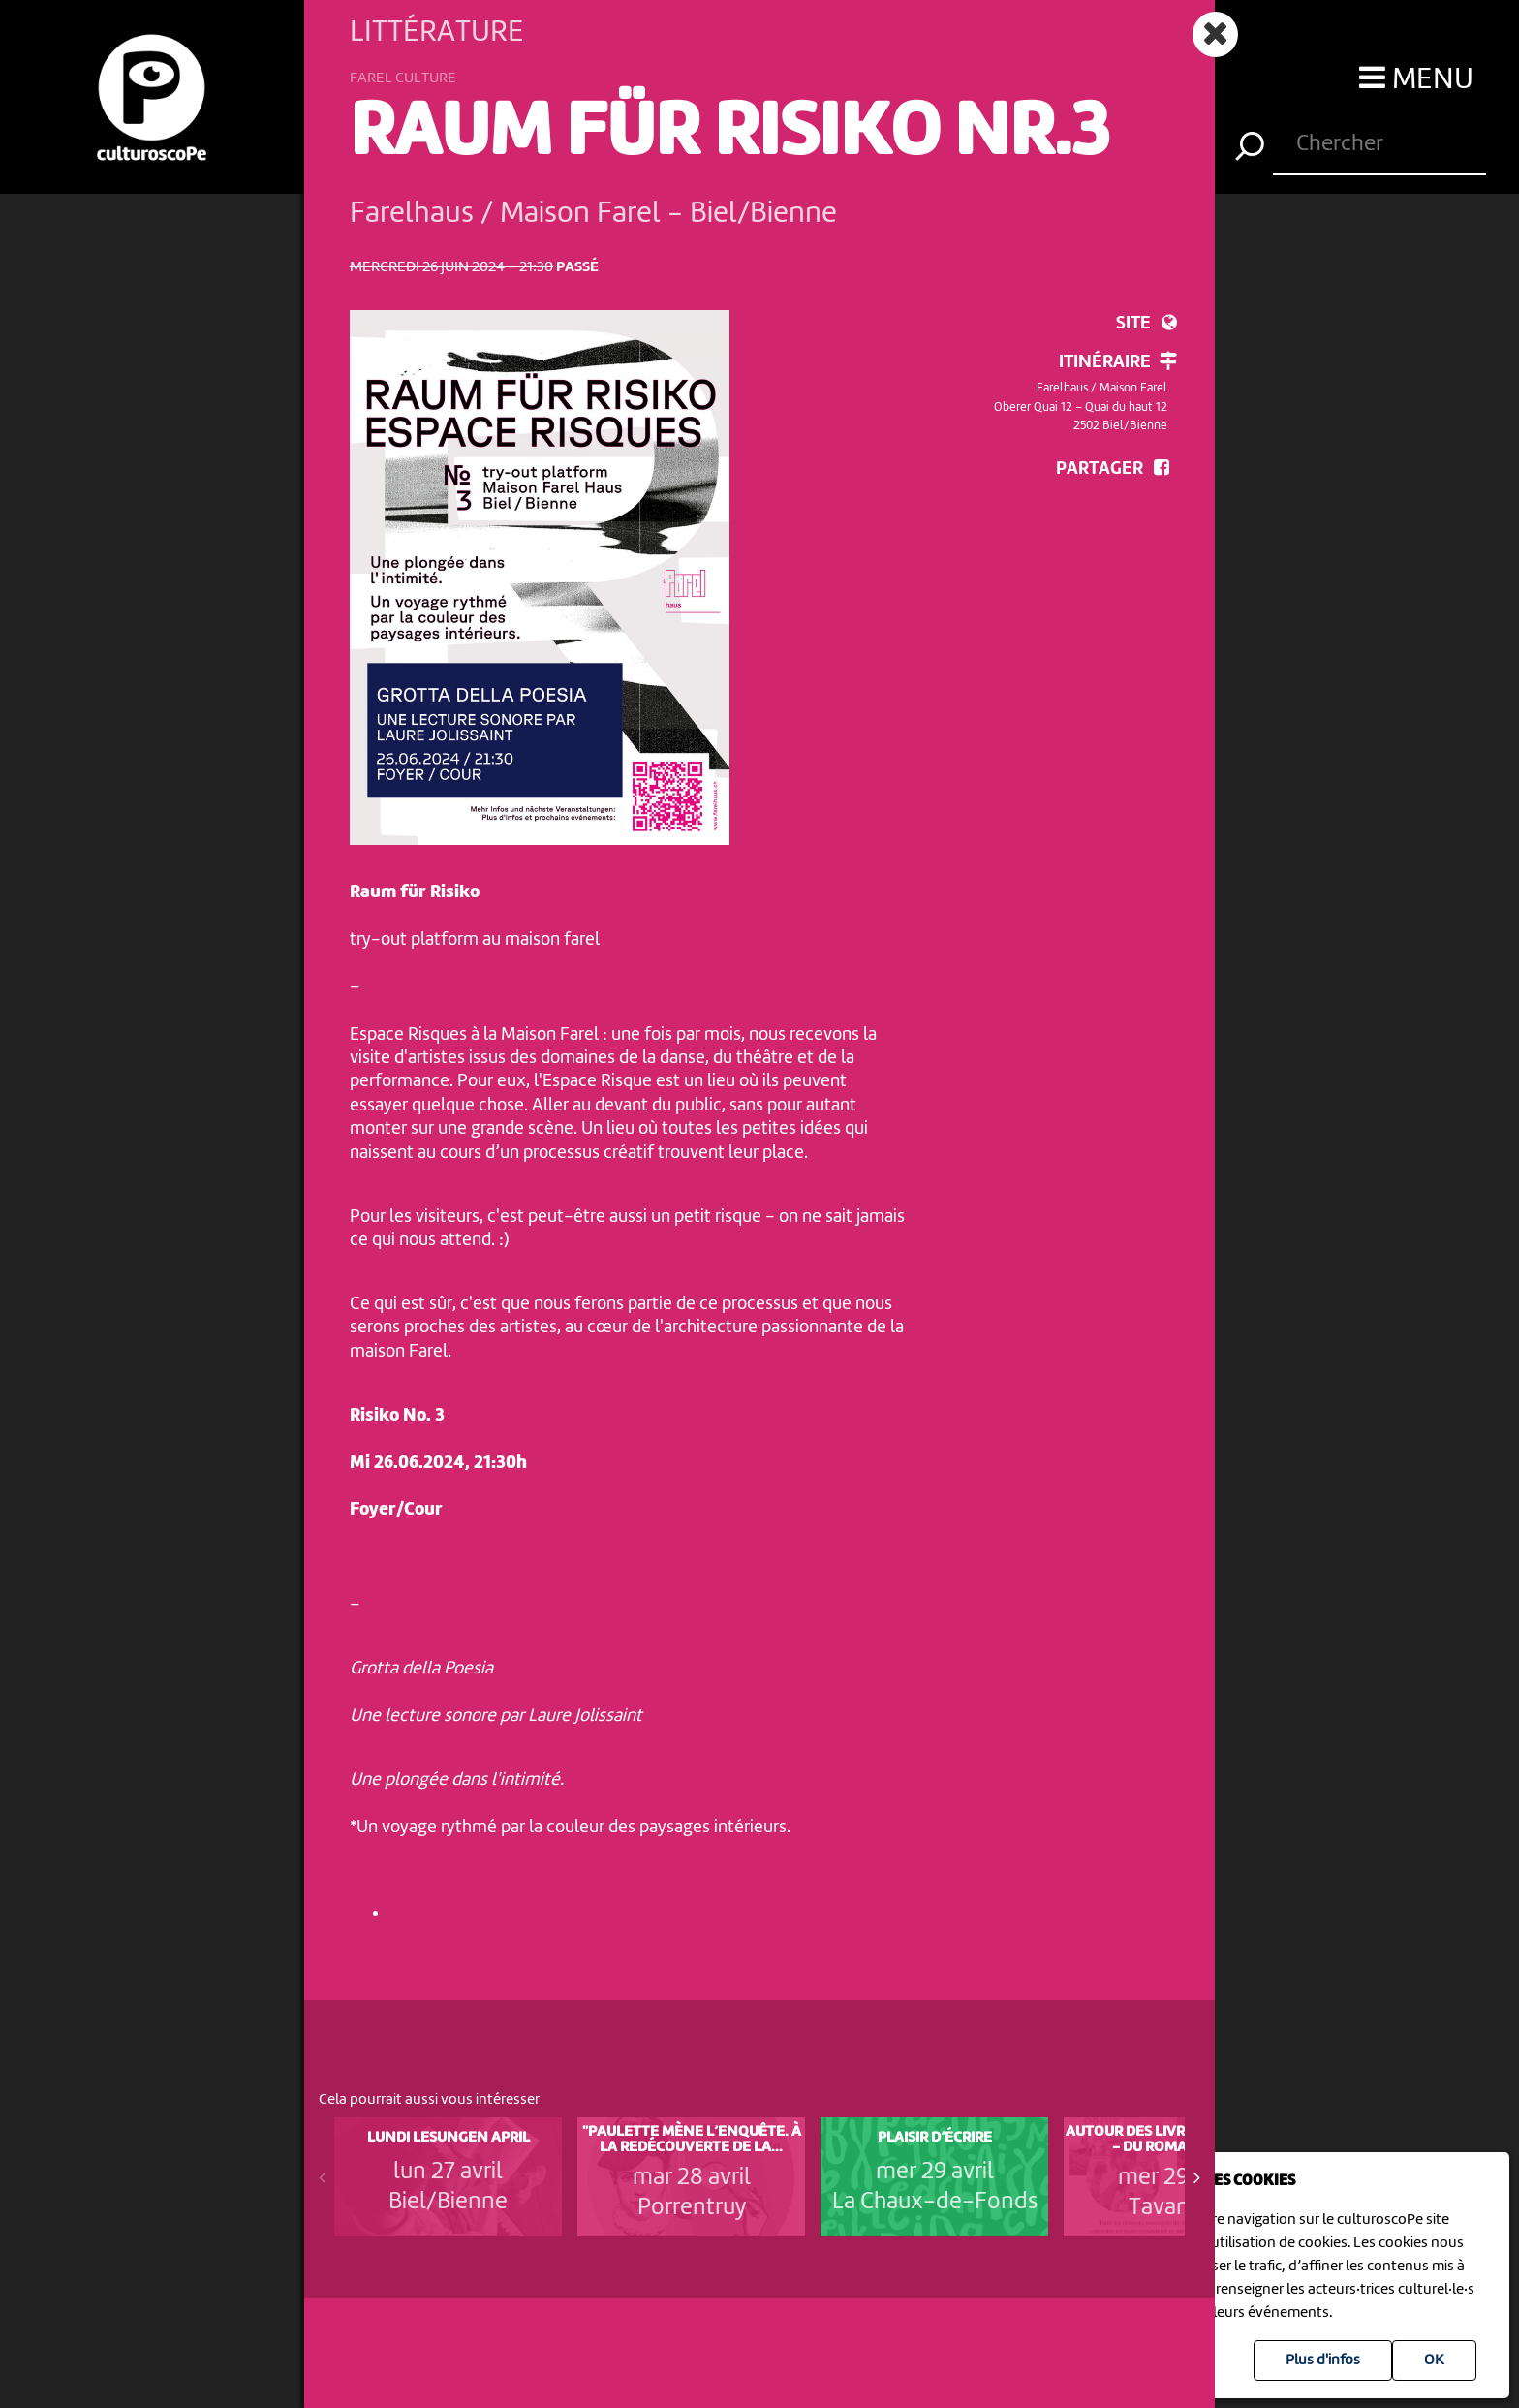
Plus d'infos (1323, 2360)
